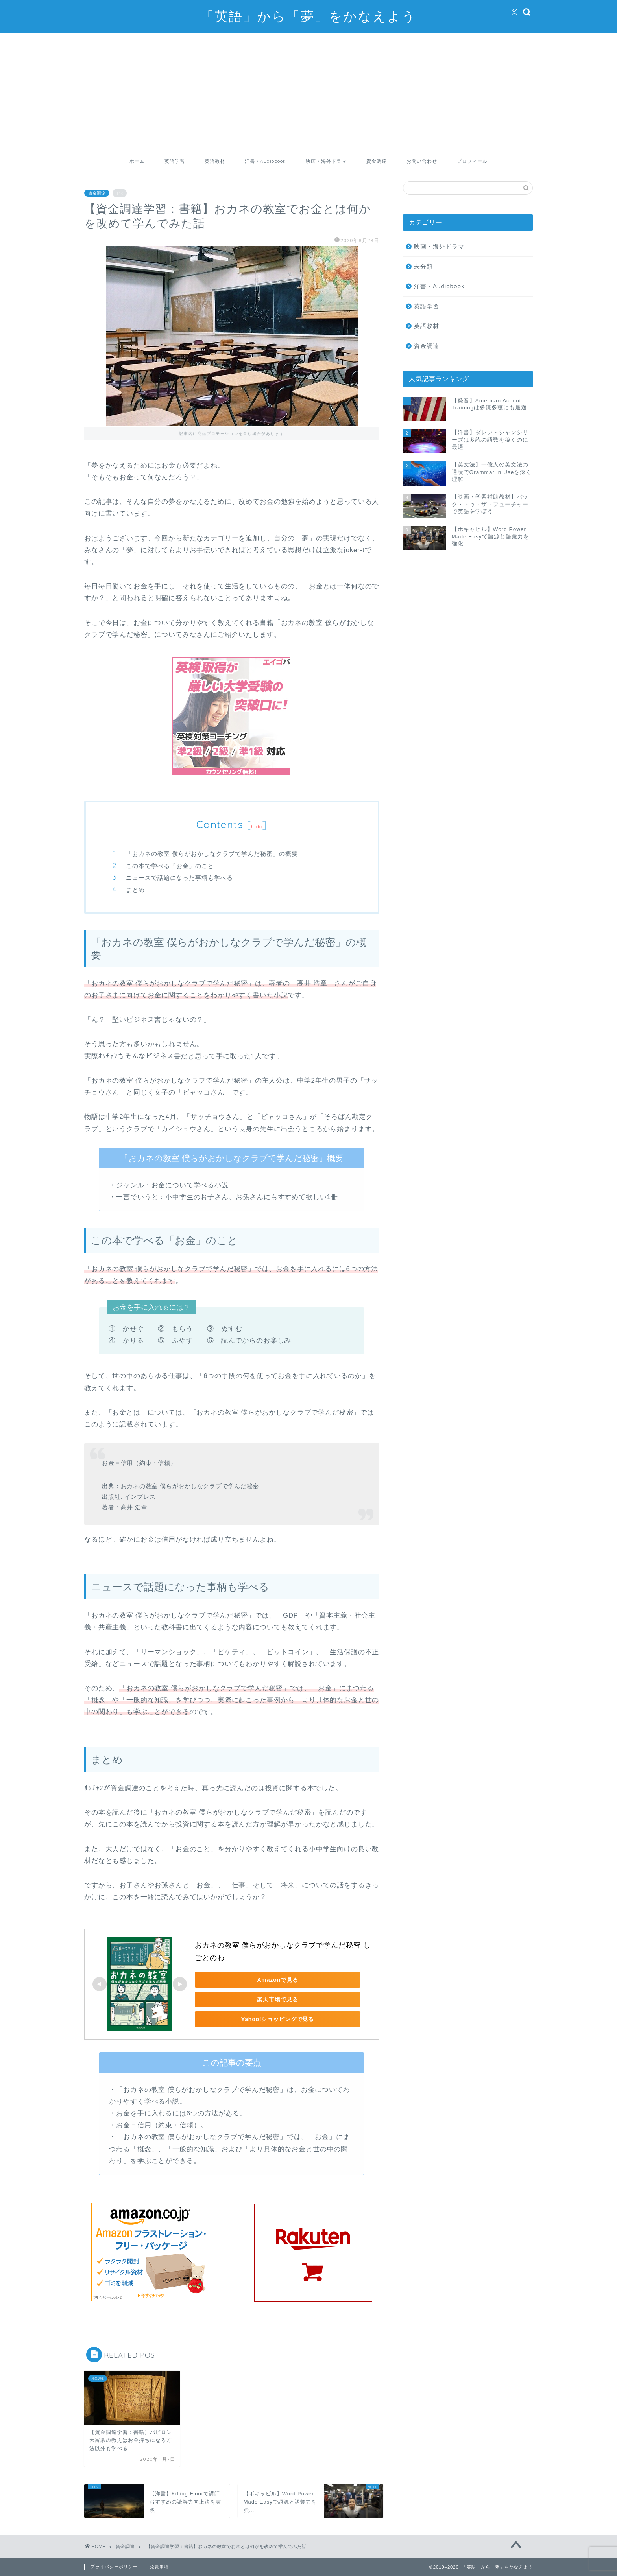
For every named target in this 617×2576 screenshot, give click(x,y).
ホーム (137, 161)
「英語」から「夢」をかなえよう (308, 16)
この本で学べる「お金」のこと (170, 866)
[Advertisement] (308, 92)
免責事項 (159, 2566)
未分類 (423, 266)
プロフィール (472, 161)
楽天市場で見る (249, 1999)
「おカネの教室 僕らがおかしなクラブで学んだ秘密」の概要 (212, 853)
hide (256, 826)
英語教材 (215, 161)
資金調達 (376, 161)
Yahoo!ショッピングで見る (249, 2019)
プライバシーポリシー (114, 2566)
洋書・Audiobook (265, 161)
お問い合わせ (421, 161)
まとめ (135, 890)
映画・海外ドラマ (326, 161)
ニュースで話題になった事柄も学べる (179, 877)
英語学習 (174, 161)
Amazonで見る (249, 1980)
